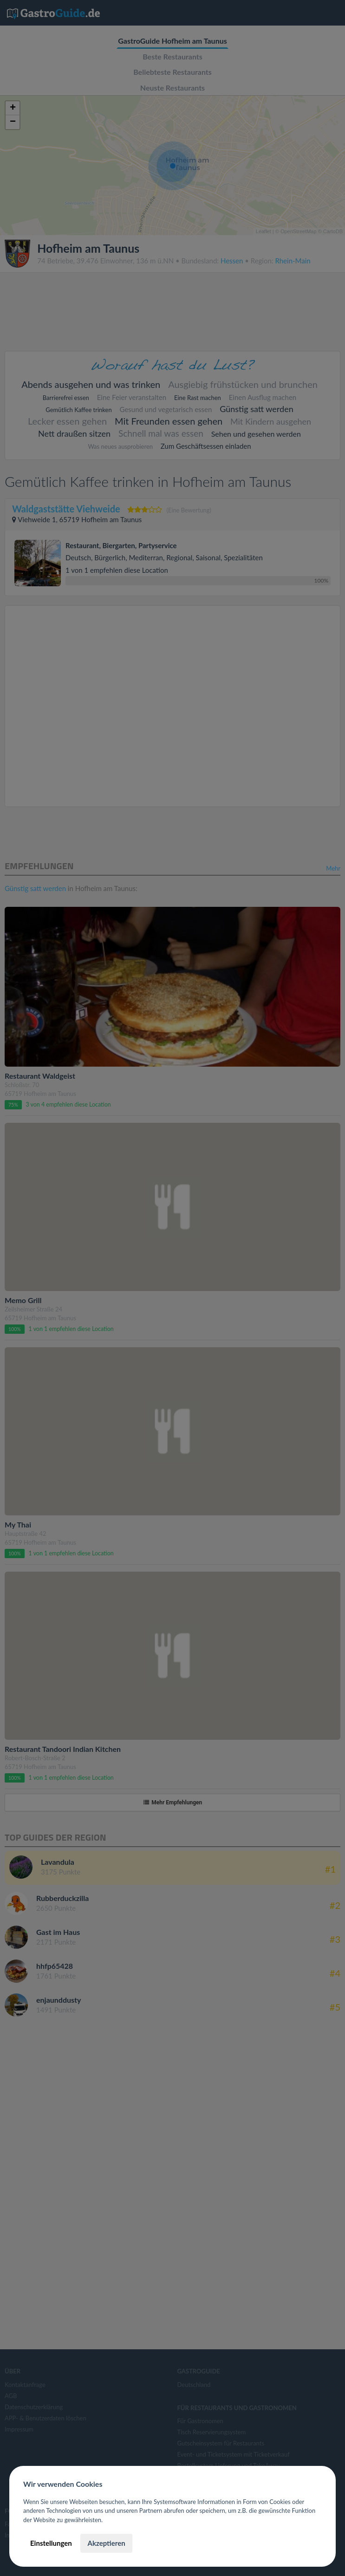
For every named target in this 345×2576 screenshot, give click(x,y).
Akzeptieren (106, 2543)
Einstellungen (51, 2543)
